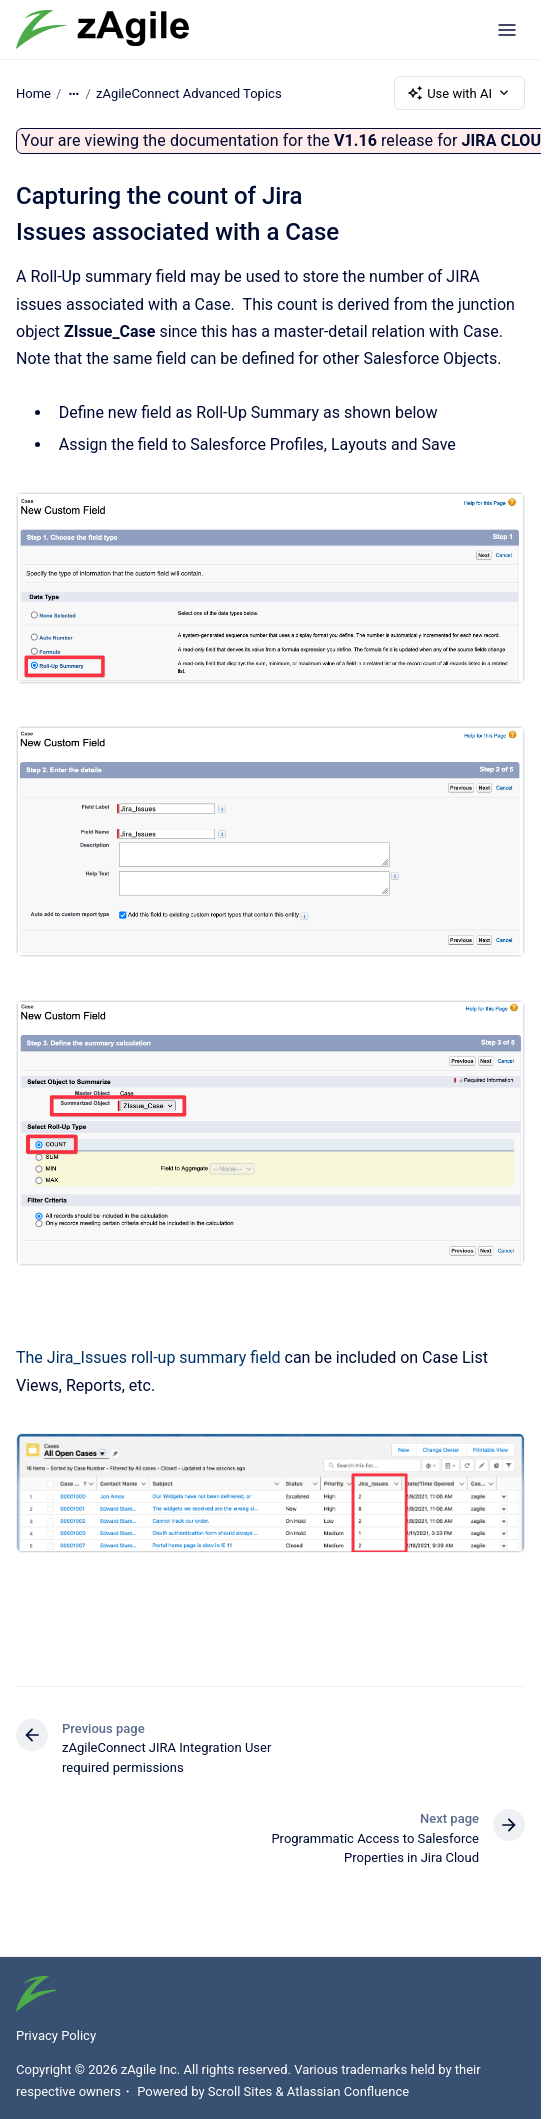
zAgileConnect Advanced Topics (189, 92)
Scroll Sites (240, 2091)
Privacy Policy (56, 2035)
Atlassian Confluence (348, 2091)
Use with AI (459, 93)
